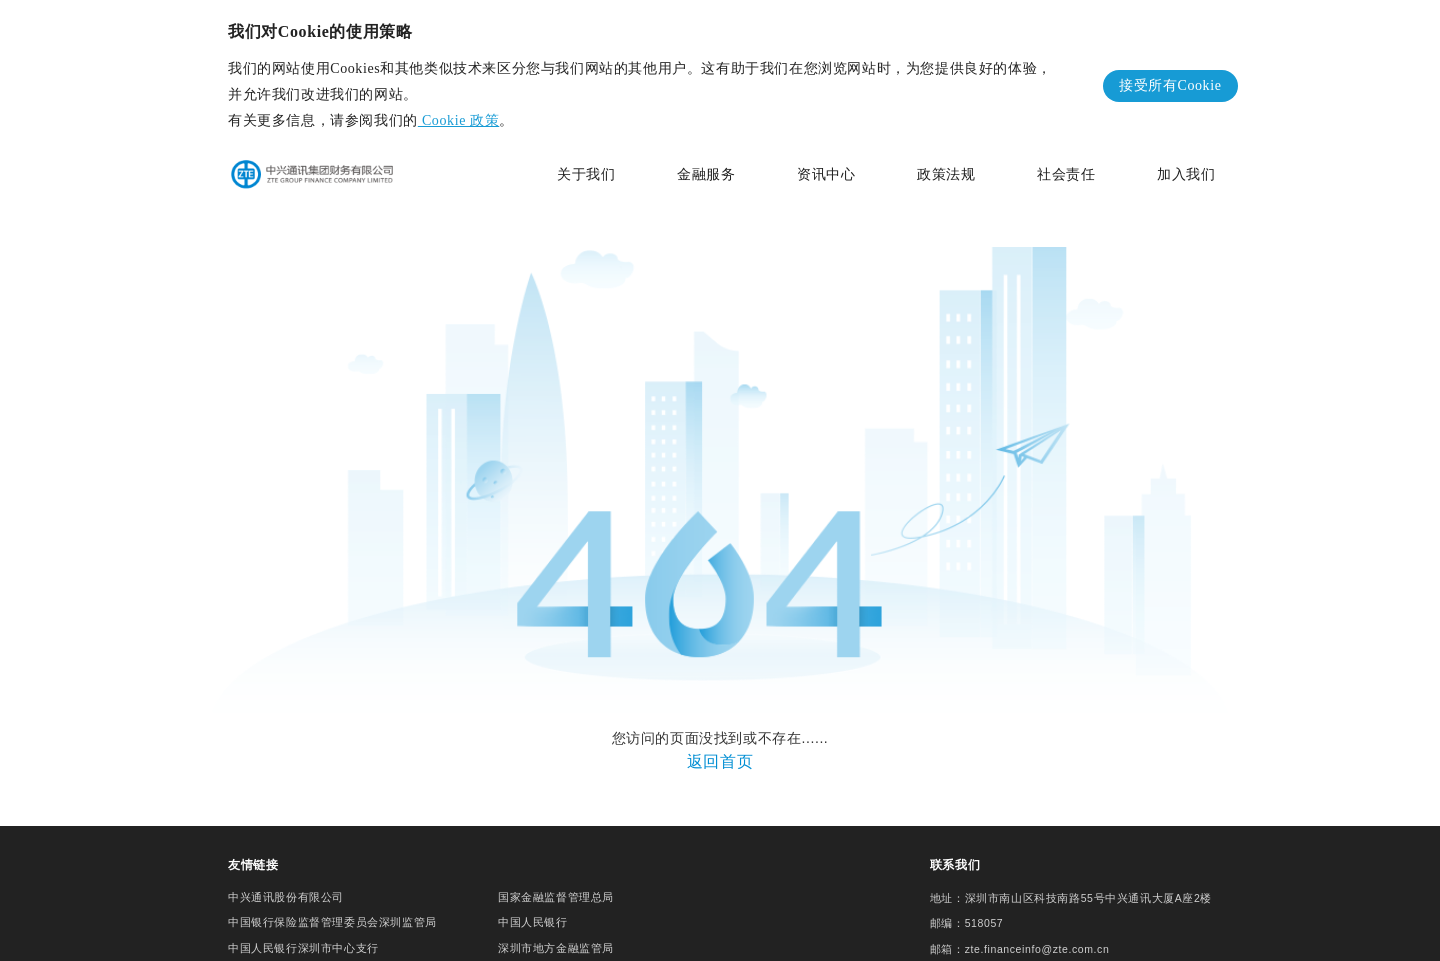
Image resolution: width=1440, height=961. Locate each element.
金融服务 (706, 174)
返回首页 (720, 751)
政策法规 (946, 174)
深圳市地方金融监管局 (556, 932)
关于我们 (586, 174)
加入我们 (1186, 174)
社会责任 (1066, 174)
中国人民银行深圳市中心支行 (303, 932)
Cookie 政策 (458, 120)
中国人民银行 (533, 906)
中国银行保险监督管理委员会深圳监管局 (332, 906)
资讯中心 (826, 174)
